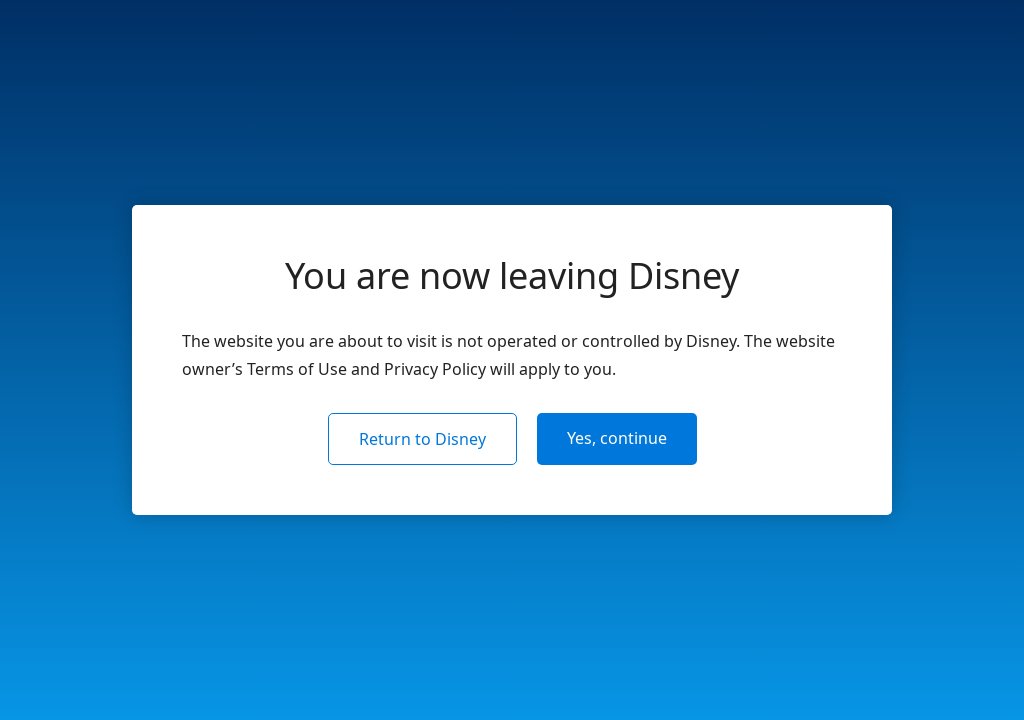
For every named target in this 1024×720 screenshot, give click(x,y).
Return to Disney (422, 439)
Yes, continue (617, 438)
